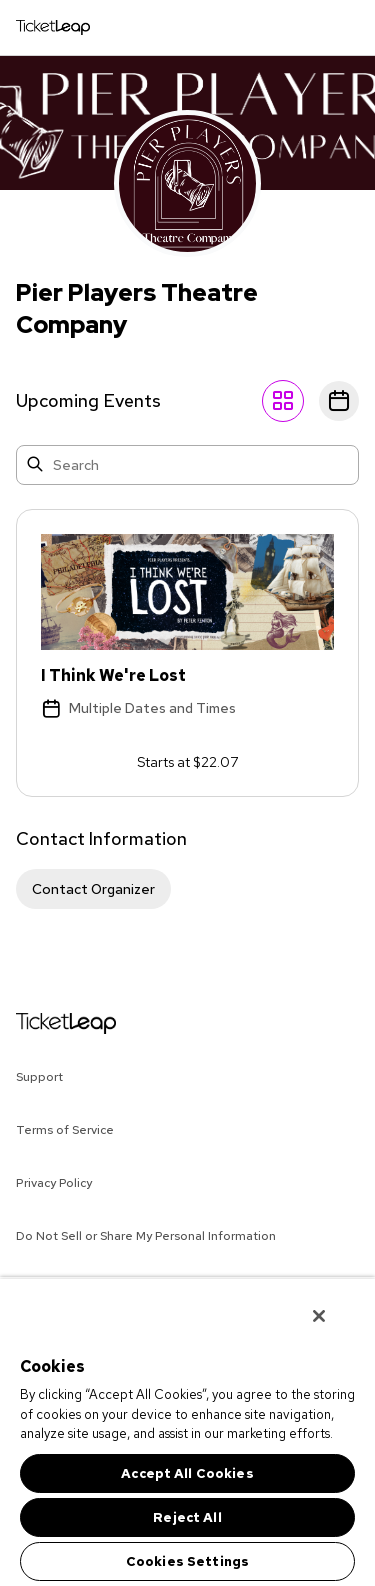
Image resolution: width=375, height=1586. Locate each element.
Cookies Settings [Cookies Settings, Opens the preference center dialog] (187, 1561)
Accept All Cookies (187, 1473)
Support (39, 1077)
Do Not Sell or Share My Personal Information (146, 1236)
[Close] (319, 1316)
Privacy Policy (54, 1183)
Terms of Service (65, 1130)
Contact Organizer (93, 889)
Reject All (187, 1517)
